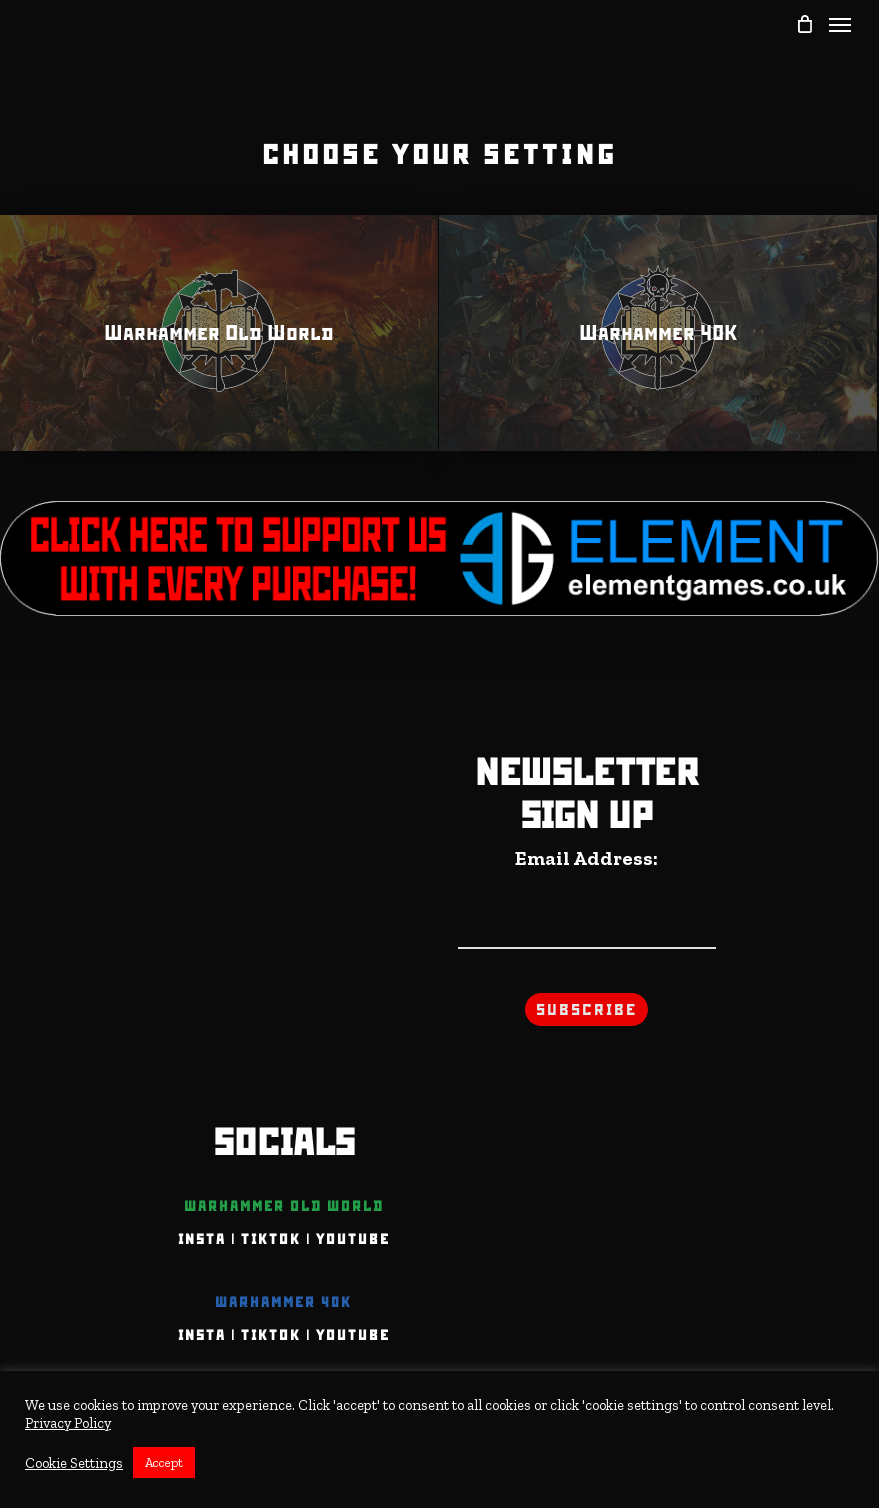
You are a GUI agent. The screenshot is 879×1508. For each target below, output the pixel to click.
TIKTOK (271, 1239)
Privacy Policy (68, 1423)
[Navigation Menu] (840, 24)
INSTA (202, 1239)
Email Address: (586, 858)
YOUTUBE (353, 1239)
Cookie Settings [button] (74, 1463)
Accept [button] (164, 1462)
